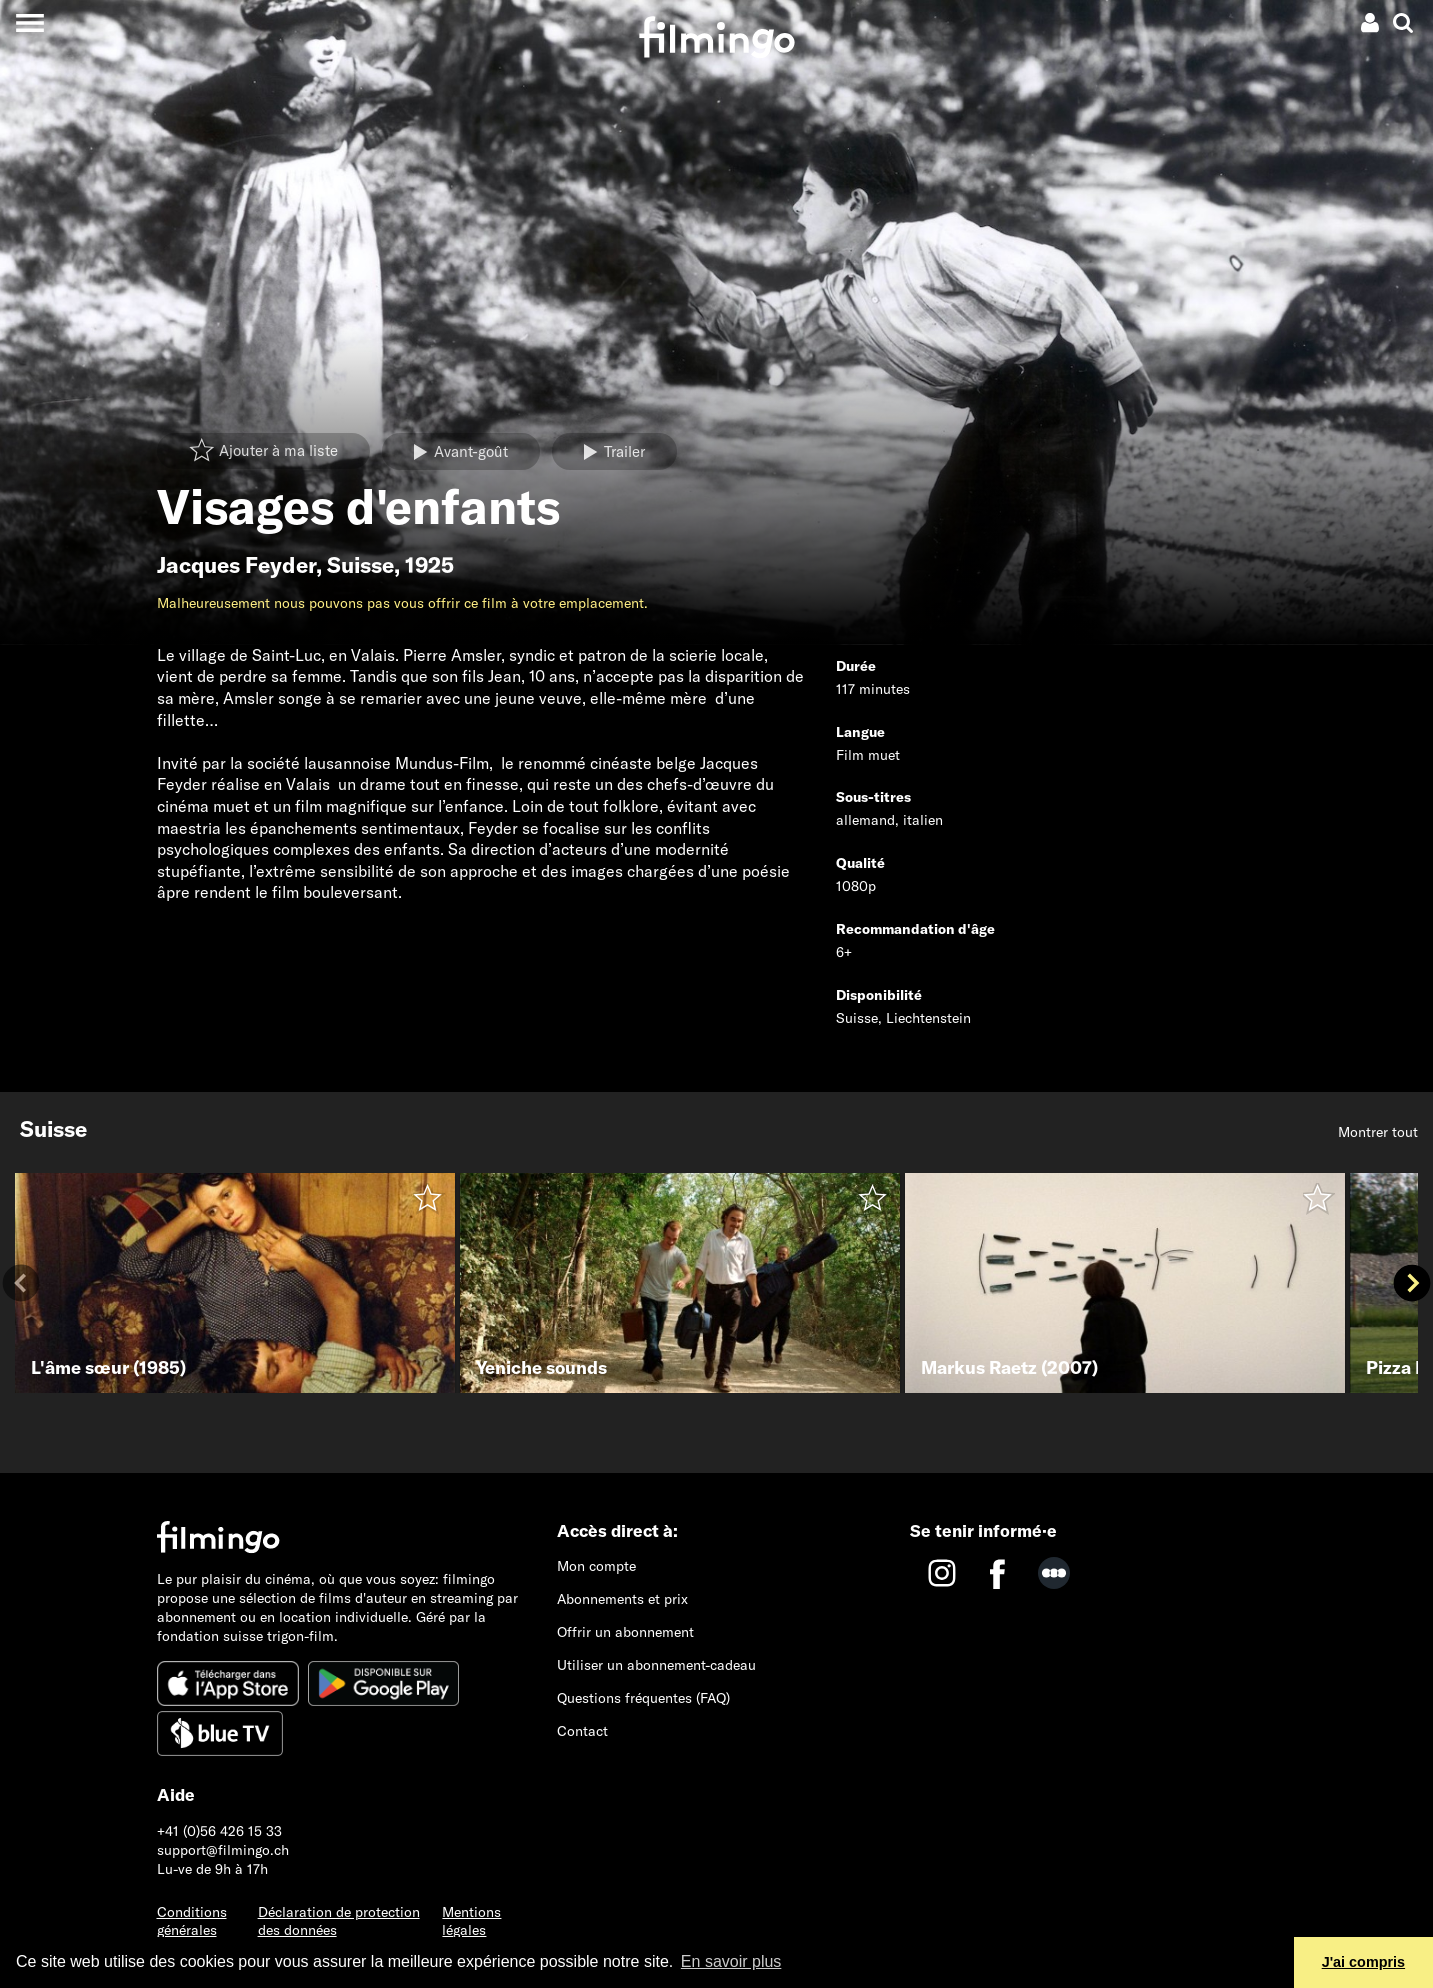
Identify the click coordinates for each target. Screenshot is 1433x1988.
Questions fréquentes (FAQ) (643, 1698)
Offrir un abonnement (625, 1632)
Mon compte (596, 1566)
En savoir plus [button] (731, 1961)
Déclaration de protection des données (339, 1921)
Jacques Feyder (236, 565)
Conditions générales (192, 1921)
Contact (582, 1731)
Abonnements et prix (622, 1599)
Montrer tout (1378, 1132)
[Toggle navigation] (29, 22)
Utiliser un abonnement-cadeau (656, 1665)
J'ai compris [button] (1363, 1962)
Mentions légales (471, 1921)
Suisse (360, 565)
